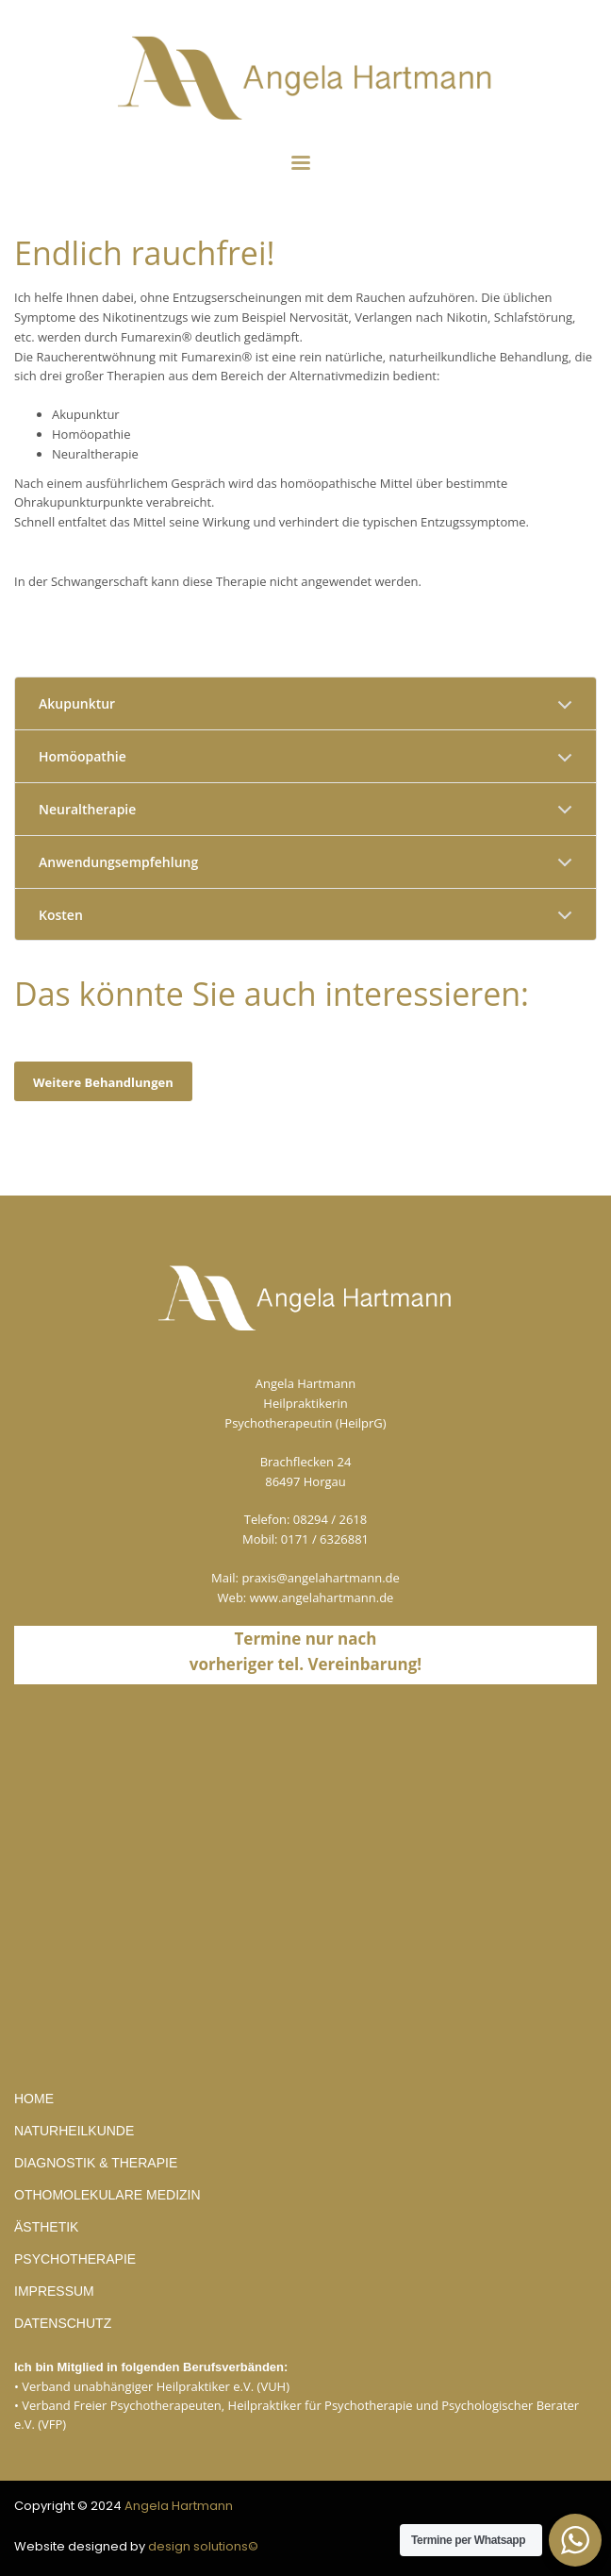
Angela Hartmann (178, 2506)
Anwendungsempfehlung (118, 862)
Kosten (61, 915)
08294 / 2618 (330, 1519)
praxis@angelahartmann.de (320, 1577)
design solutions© (203, 2546)
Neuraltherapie (87, 809)
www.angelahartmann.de (322, 1597)
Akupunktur (77, 703)
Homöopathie (82, 756)
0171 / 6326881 (325, 1539)
